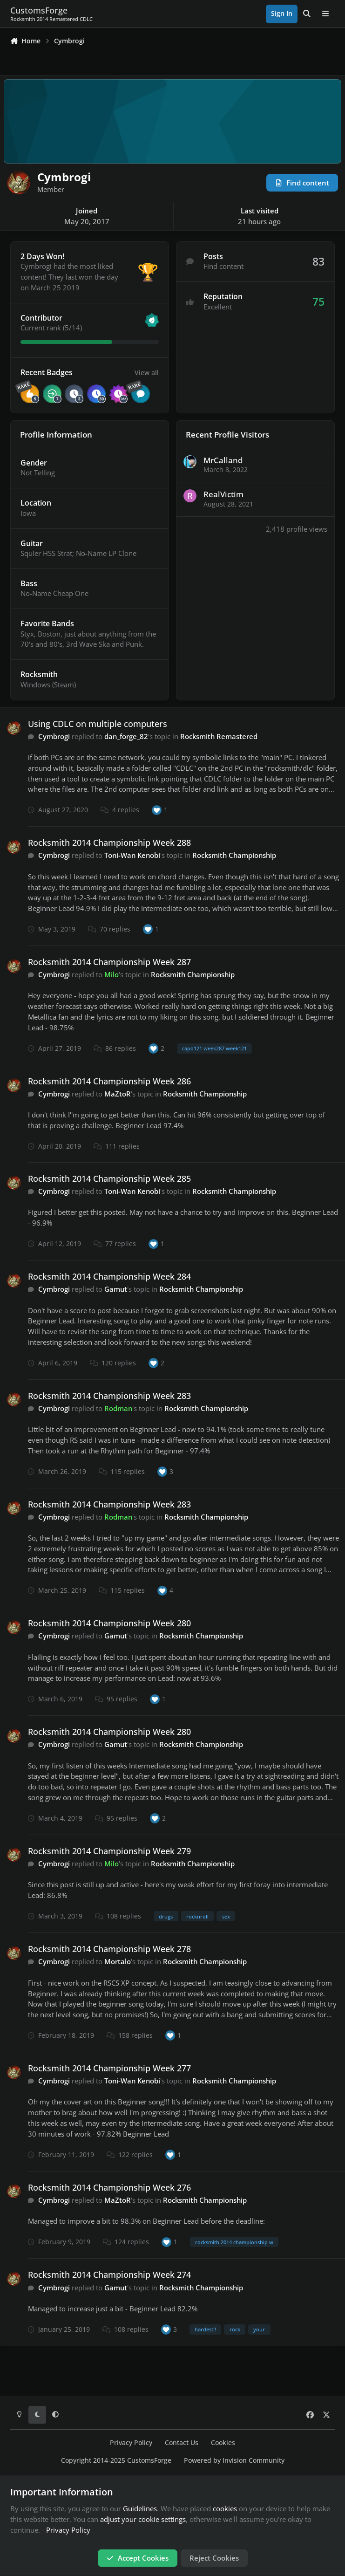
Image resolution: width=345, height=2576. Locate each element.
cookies (225, 2508)
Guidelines (140, 2508)
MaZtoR (117, 1093)
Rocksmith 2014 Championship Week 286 (109, 1081)
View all (147, 372)
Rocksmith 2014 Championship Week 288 (109, 842)
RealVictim (223, 494)
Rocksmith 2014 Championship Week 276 (109, 2187)
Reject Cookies (214, 2557)
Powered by (234, 2460)
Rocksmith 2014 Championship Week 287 (109, 961)
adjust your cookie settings (143, 2519)
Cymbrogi (54, 736)
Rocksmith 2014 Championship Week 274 (109, 2274)
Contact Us (181, 2443)
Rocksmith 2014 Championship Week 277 (109, 2068)
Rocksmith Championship (234, 855)
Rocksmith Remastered (218, 736)
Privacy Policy (131, 2443)
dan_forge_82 (126, 736)
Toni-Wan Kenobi (132, 855)
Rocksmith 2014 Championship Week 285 (109, 1178)
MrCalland (223, 460)
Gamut (115, 1289)
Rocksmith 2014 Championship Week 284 (109, 1276)
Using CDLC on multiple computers (97, 723)
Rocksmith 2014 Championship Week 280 (109, 1623)
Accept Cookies (138, 2557)
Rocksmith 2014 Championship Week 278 (109, 1948)
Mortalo (117, 1961)
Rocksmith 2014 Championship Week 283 (109, 1395)
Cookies (223, 2443)
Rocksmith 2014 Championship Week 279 (109, 1851)
